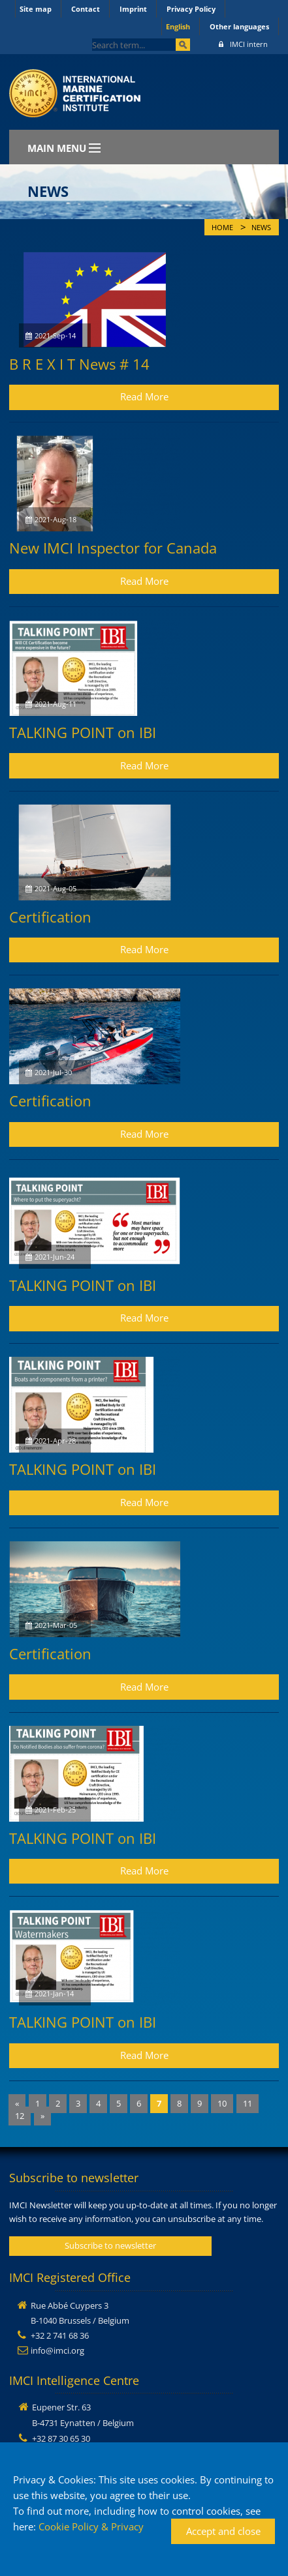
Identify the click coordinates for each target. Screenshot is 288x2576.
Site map (36, 9)
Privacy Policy (191, 9)
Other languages (239, 26)
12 (19, 2116)
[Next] (42, 2116)
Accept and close (223, 2531)
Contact (85, 9)
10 (222, 2103)
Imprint (133, 9)
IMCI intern (243, 44)
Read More (144, 396)
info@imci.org (57, 2350)
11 (247, 2103)
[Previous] (16, 2103)
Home (222, 227)
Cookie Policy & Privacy (91, 2526)
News (261, 227)
